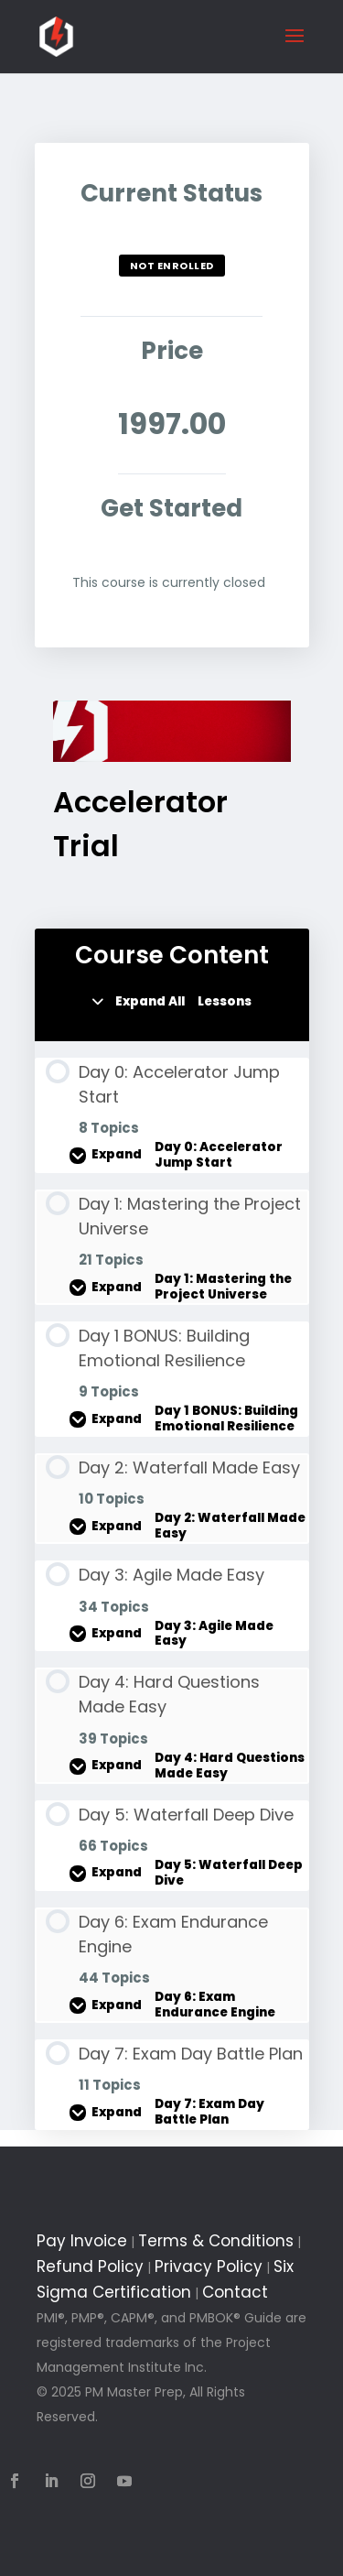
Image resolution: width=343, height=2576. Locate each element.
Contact (235, 2292)
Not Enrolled (172, 265)
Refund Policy (90, 2266)
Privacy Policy (209, 2266)
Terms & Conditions (216, 2241)
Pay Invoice (82, 2241)
